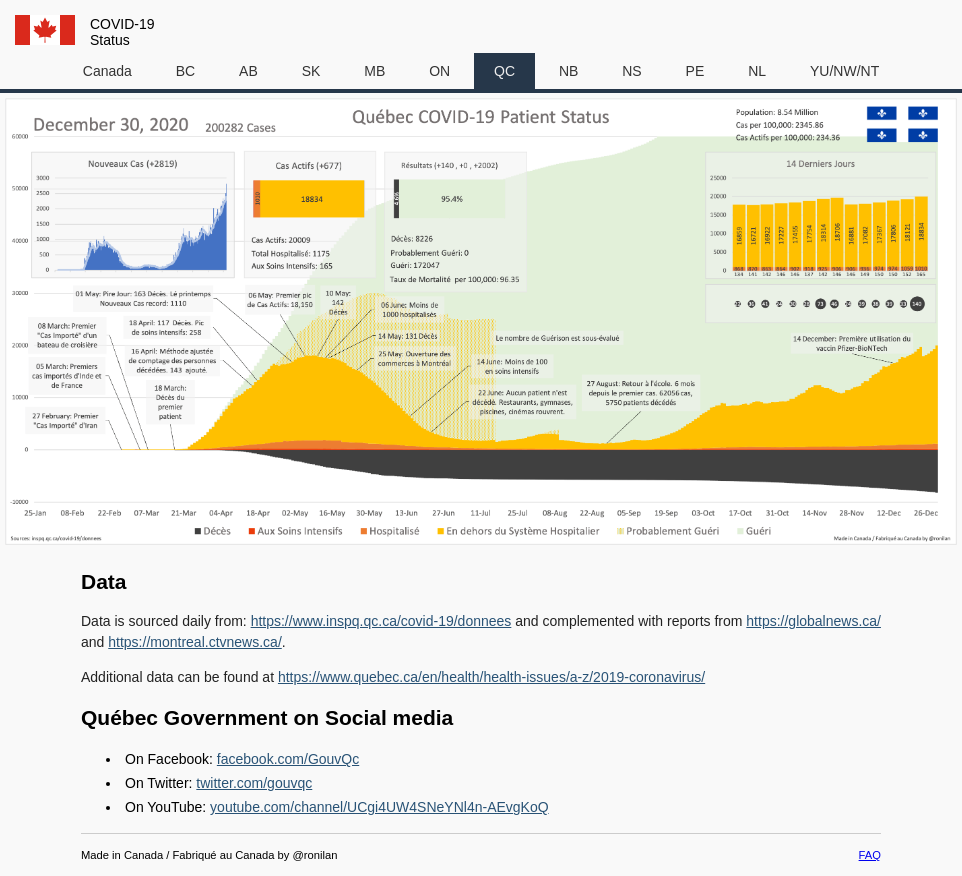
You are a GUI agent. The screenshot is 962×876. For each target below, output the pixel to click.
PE (695, 71)
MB (374, 71)
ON (439, 71)
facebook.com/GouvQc (288, 759)
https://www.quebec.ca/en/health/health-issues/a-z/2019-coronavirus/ (491, 677)
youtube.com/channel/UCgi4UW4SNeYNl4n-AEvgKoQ (379, 807)
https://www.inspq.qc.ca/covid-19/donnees (381, 621)
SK (311, 71)
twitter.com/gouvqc (254, 783)
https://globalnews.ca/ (813, 621)
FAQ (870, 855)
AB (248, 71)
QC (504, 71)
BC (185, 71)
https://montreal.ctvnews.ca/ (195, 642)
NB (568, 71)
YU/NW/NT (844, 71)
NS (631, 71)
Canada (107, 71)
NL (757, 71)
